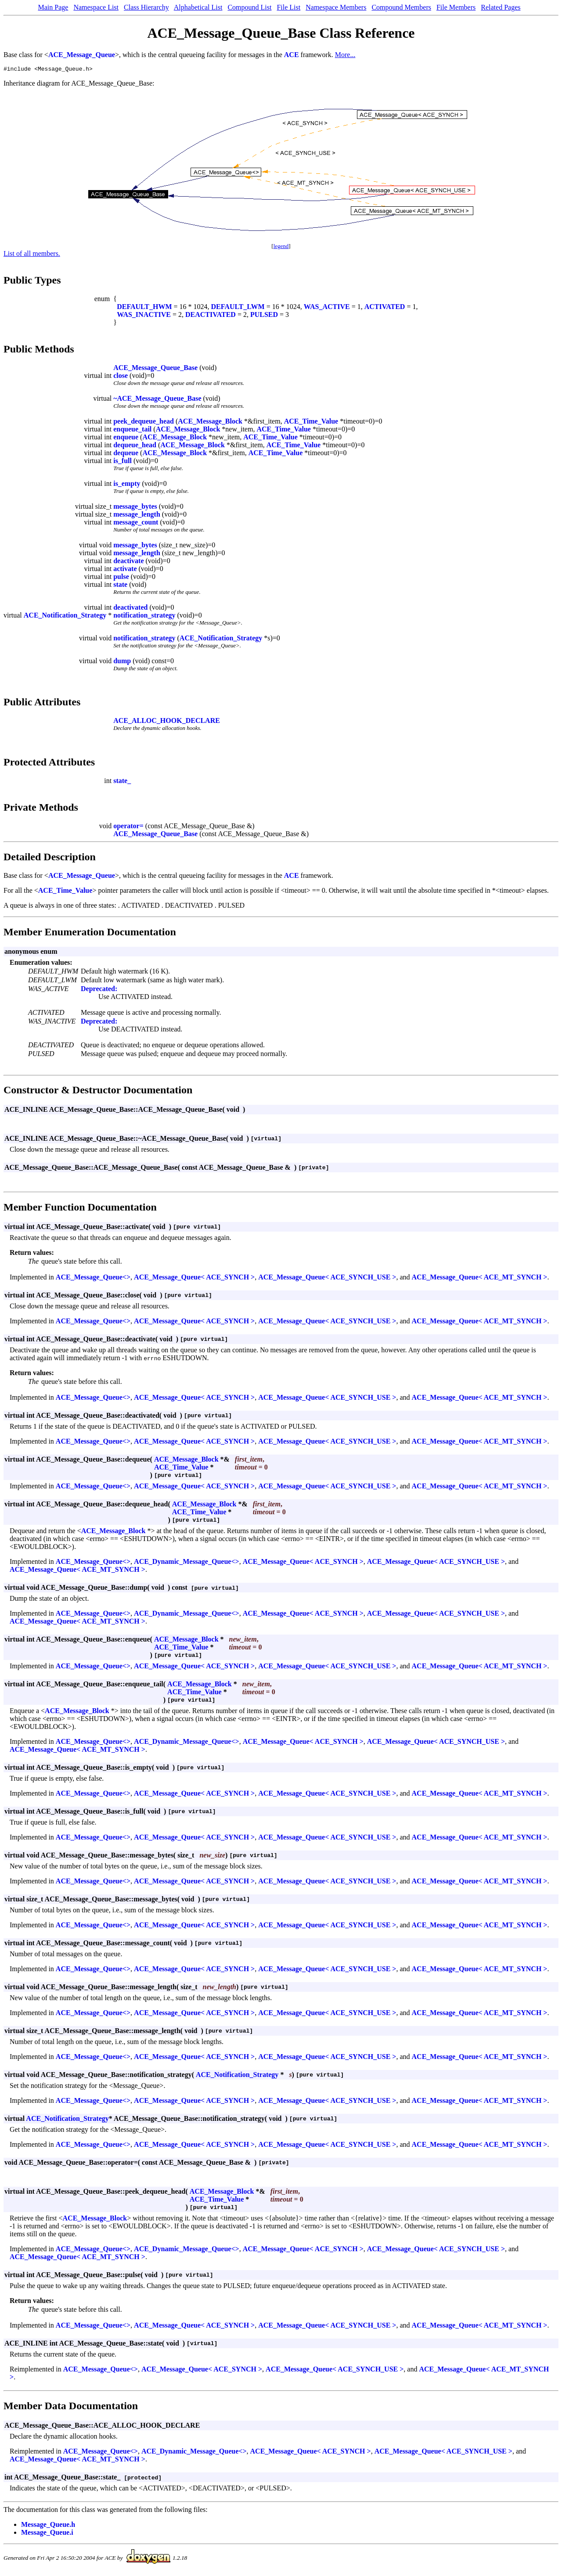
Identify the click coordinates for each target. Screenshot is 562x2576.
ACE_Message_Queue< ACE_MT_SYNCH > (480, 1278)
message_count (135, 523)
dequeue (125, 454)
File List (288, 7)
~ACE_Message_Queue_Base (157, 399)
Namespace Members (336, 7)
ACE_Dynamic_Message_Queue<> (186, 1562)
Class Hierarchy (146, 7)
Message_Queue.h (48, 2525)
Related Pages (500, 7)
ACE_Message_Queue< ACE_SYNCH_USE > (327, 1278)
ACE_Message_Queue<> (93, 1278)
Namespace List (96, 7)
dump (122, 662)
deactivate (128, 562)
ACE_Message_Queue (81, 54)
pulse (121, 578)
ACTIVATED (384, 308)
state (120, 585)
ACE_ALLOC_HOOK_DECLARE (166, 722)
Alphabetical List (198, 7)
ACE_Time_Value (311, 422)
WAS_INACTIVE (144, 316)
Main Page (53, 7)
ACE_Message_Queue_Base (155, 369)
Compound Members (401, 7)
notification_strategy (144, 616)
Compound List (249, 7)
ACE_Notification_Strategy (65, 616)
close (120, 377)
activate (125, 570)
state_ (122, 782)
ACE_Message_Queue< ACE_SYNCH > (194, 1278)
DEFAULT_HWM (144, 308)
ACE (291, 54)
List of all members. (32, 255)
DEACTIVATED (210, 316)
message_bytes (135, 507)
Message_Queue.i (47, 2533)
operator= (128, 827)
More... (345, 54)
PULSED (264, 316)
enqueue (125, 438)
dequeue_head (134, 446)
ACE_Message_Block (210, 422)
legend (281, 247)
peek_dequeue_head (143, 422)
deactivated (130, 608)
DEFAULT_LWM (238, 308)
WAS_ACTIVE (327, 308)
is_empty (126, 485)
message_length (136, 515)
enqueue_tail (132, 430)
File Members (456, 7)
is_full (122, 462)
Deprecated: (99, 990)
